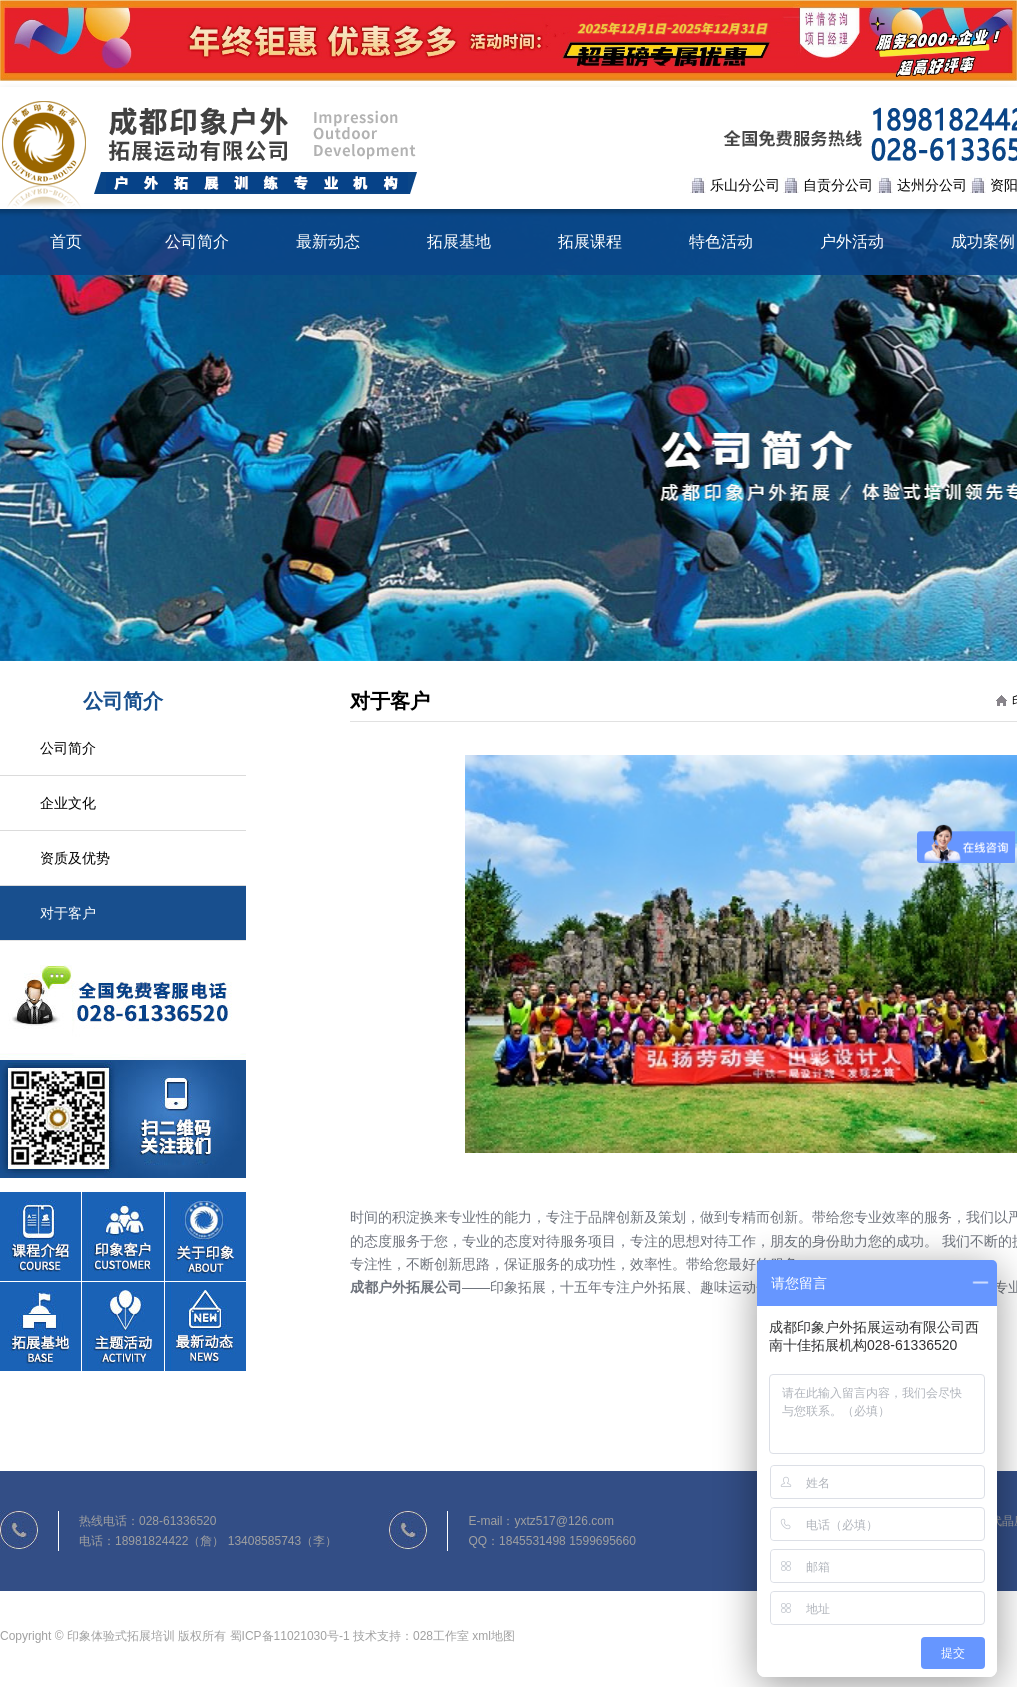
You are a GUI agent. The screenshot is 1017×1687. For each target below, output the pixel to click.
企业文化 (68, 803)
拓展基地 (459, 241)
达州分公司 (932, 185)
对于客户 (68, 913)
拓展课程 (590, 241)
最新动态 (328, 241)
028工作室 (441, 1636)
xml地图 (493, 1636)
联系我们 (123, 1059)
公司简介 (197, 241)
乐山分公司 (745, 185)
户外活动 (852, 241)
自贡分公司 (838, 185)
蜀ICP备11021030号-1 (290, 1636)
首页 (66, 241)
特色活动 (721, 241)
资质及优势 (75, 858)
